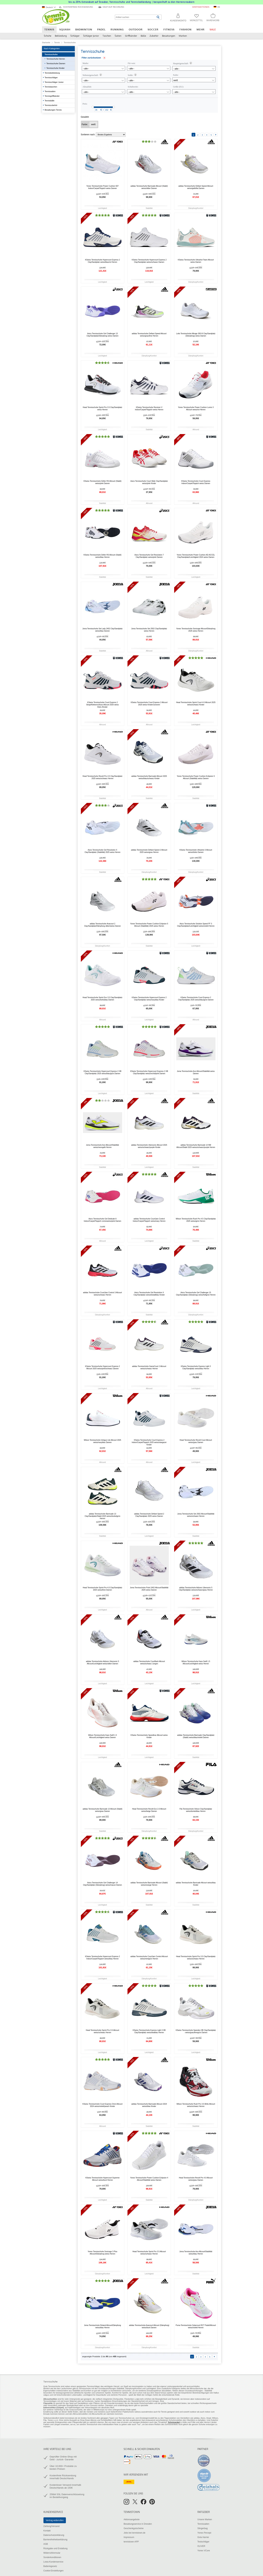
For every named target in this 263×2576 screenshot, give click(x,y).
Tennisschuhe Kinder (55, 68)
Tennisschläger (51, 77)
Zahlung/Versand (51, 2526)
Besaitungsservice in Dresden (138, 2524)
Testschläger (203, 2541)
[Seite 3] (202, 135)
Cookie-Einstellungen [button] (53, 2570)
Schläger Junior (91, 35)
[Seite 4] (207, 135)
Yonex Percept (204, 2533)
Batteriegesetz (50, 2566)
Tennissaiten (50, 91)
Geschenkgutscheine (134, 2528)
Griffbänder (131, 35)
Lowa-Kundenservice (53, 2562)
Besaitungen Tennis (53, 110)
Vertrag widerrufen (55, 2520)
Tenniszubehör (51, 105)
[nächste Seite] (216, 135)
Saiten (118, 35)
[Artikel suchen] (135, 17)
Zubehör (154, 35)
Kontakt (47, 2530)
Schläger (75, 35)
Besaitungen (168, 35)
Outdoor (136, 29)
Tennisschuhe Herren (56, 59)
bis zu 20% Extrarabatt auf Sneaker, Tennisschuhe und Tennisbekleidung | (132, 2)
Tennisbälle (50, 101)
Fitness (169, 29)
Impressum (129, 2537)
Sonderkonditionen (52, 2557)
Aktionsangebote (131, 2519)
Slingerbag (202, 2528)
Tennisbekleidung (52, 73)
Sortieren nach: (88, 134)
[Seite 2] (198, 135)
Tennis (49, 29)
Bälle (143, 35)
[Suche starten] (158, 17)
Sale (213, 29)
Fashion (185, 29)
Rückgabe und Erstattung (55, 2548)
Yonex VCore (203, 2550)
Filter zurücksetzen (91, 58)
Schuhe (47, 35)
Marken (183, 35)
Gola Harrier (203, 2537)
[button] (176, 18)
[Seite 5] (211, 135)
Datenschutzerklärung (53, 2535)
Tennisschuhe (51, 54)
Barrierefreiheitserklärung (55, 2539)
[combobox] (49, 7)
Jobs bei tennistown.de (134, 2533)
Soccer (153, 29)
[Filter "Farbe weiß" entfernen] (93, 124)
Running (117, 29)
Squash (64, 29)
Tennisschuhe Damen (56, 63)
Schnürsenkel (174, 2422)
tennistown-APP (131, 2541)
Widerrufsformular (51, 2553)
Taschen (107, 35)
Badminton (83, 29)
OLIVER (201, 2546)
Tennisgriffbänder (52, 96)
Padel (101, 29)
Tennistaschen (51, 87)
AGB (45, 2544)
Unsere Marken (204, 2519)
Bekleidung (61, 35)
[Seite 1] (193, 135)
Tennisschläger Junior (54, 82)
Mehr (201, 29)
